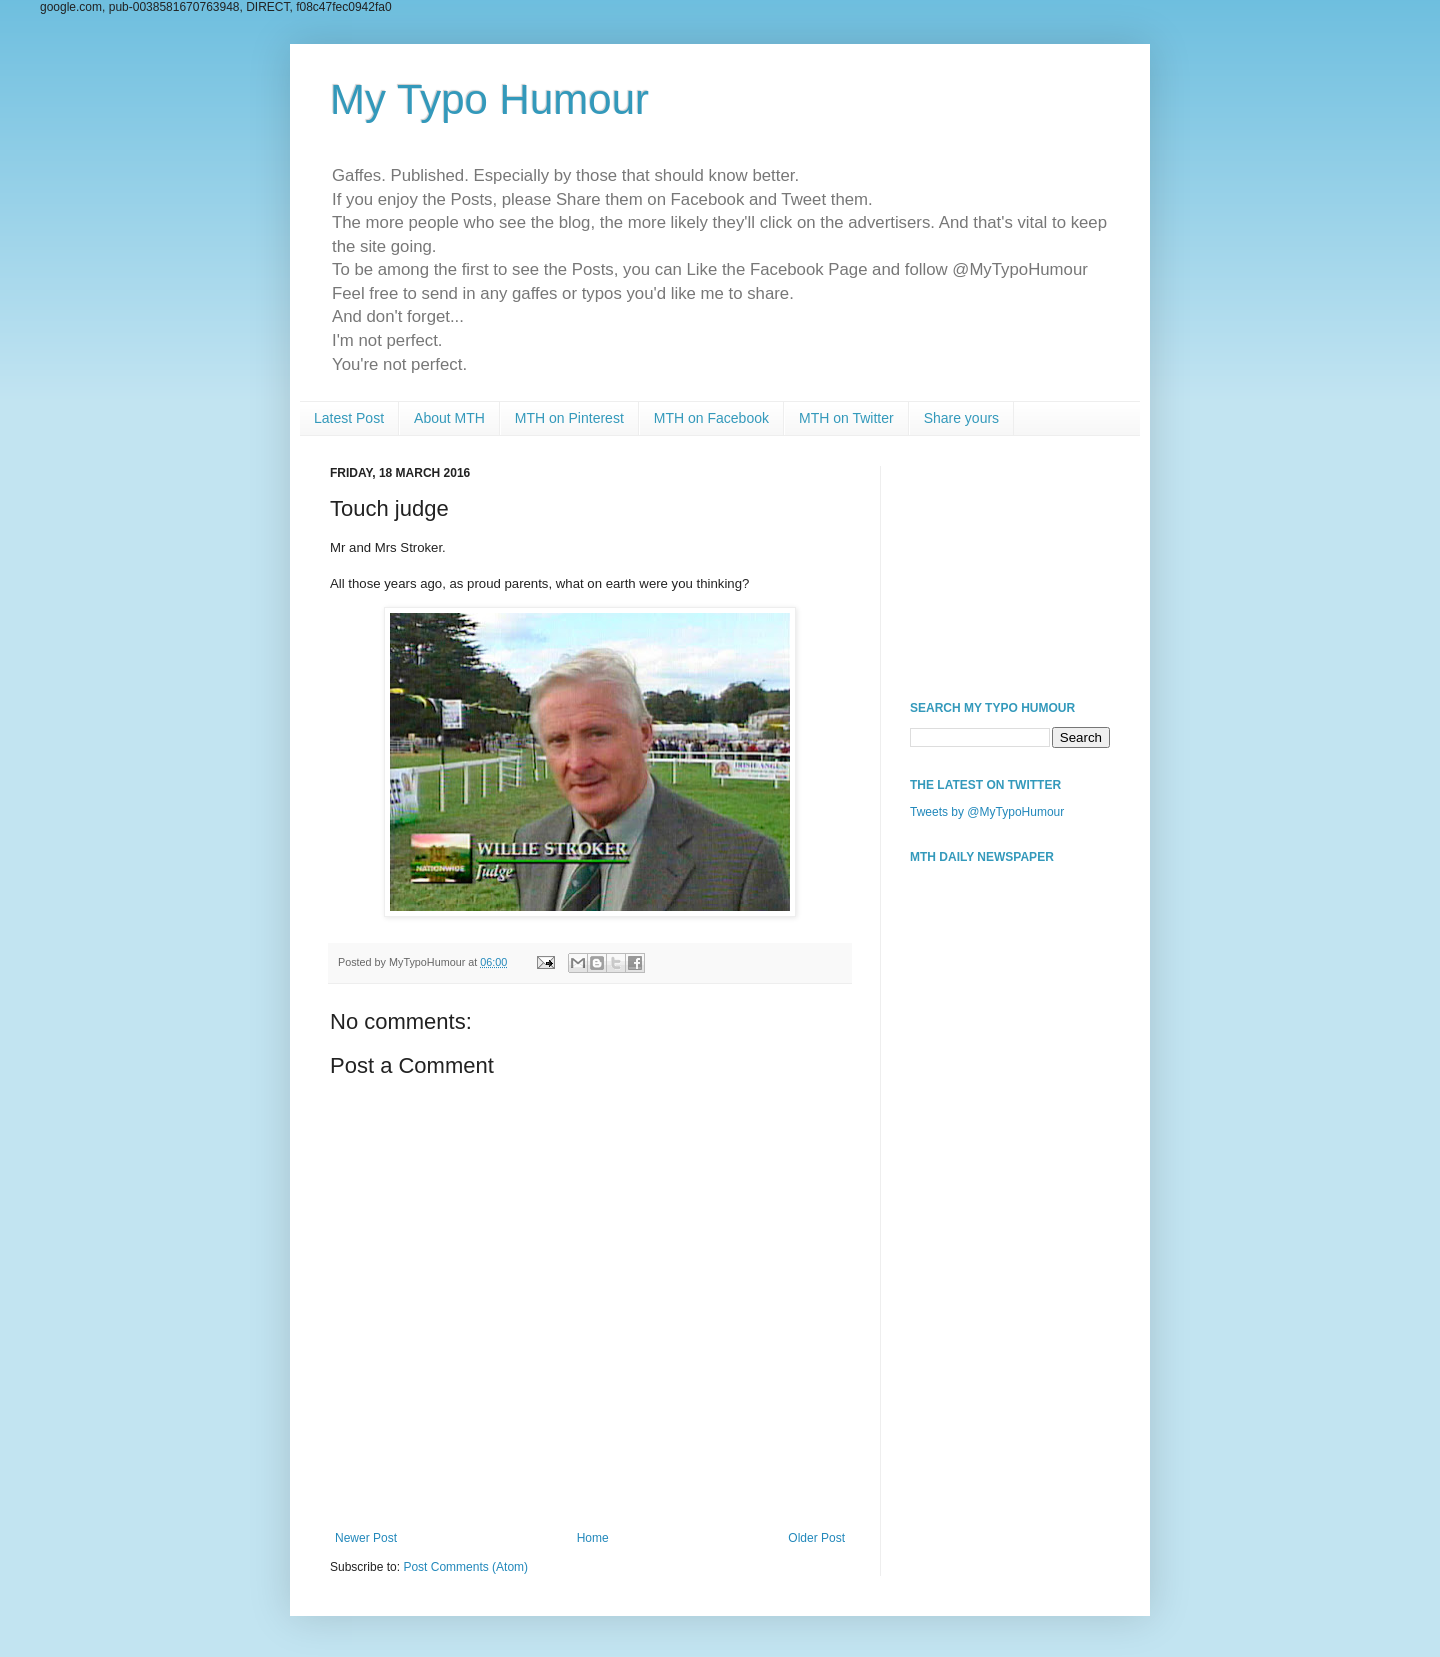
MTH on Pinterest (569, 418)
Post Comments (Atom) (465, 1567)
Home (593, 1538)
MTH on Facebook (711, 418)
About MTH (449, 418)
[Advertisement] (1010, 566)
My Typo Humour (489, 99)
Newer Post (366, 1538)
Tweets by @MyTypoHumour (987, 812)
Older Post (816, 1538)
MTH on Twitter (846, 418)
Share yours (961, 418)
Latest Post (349, 418)
